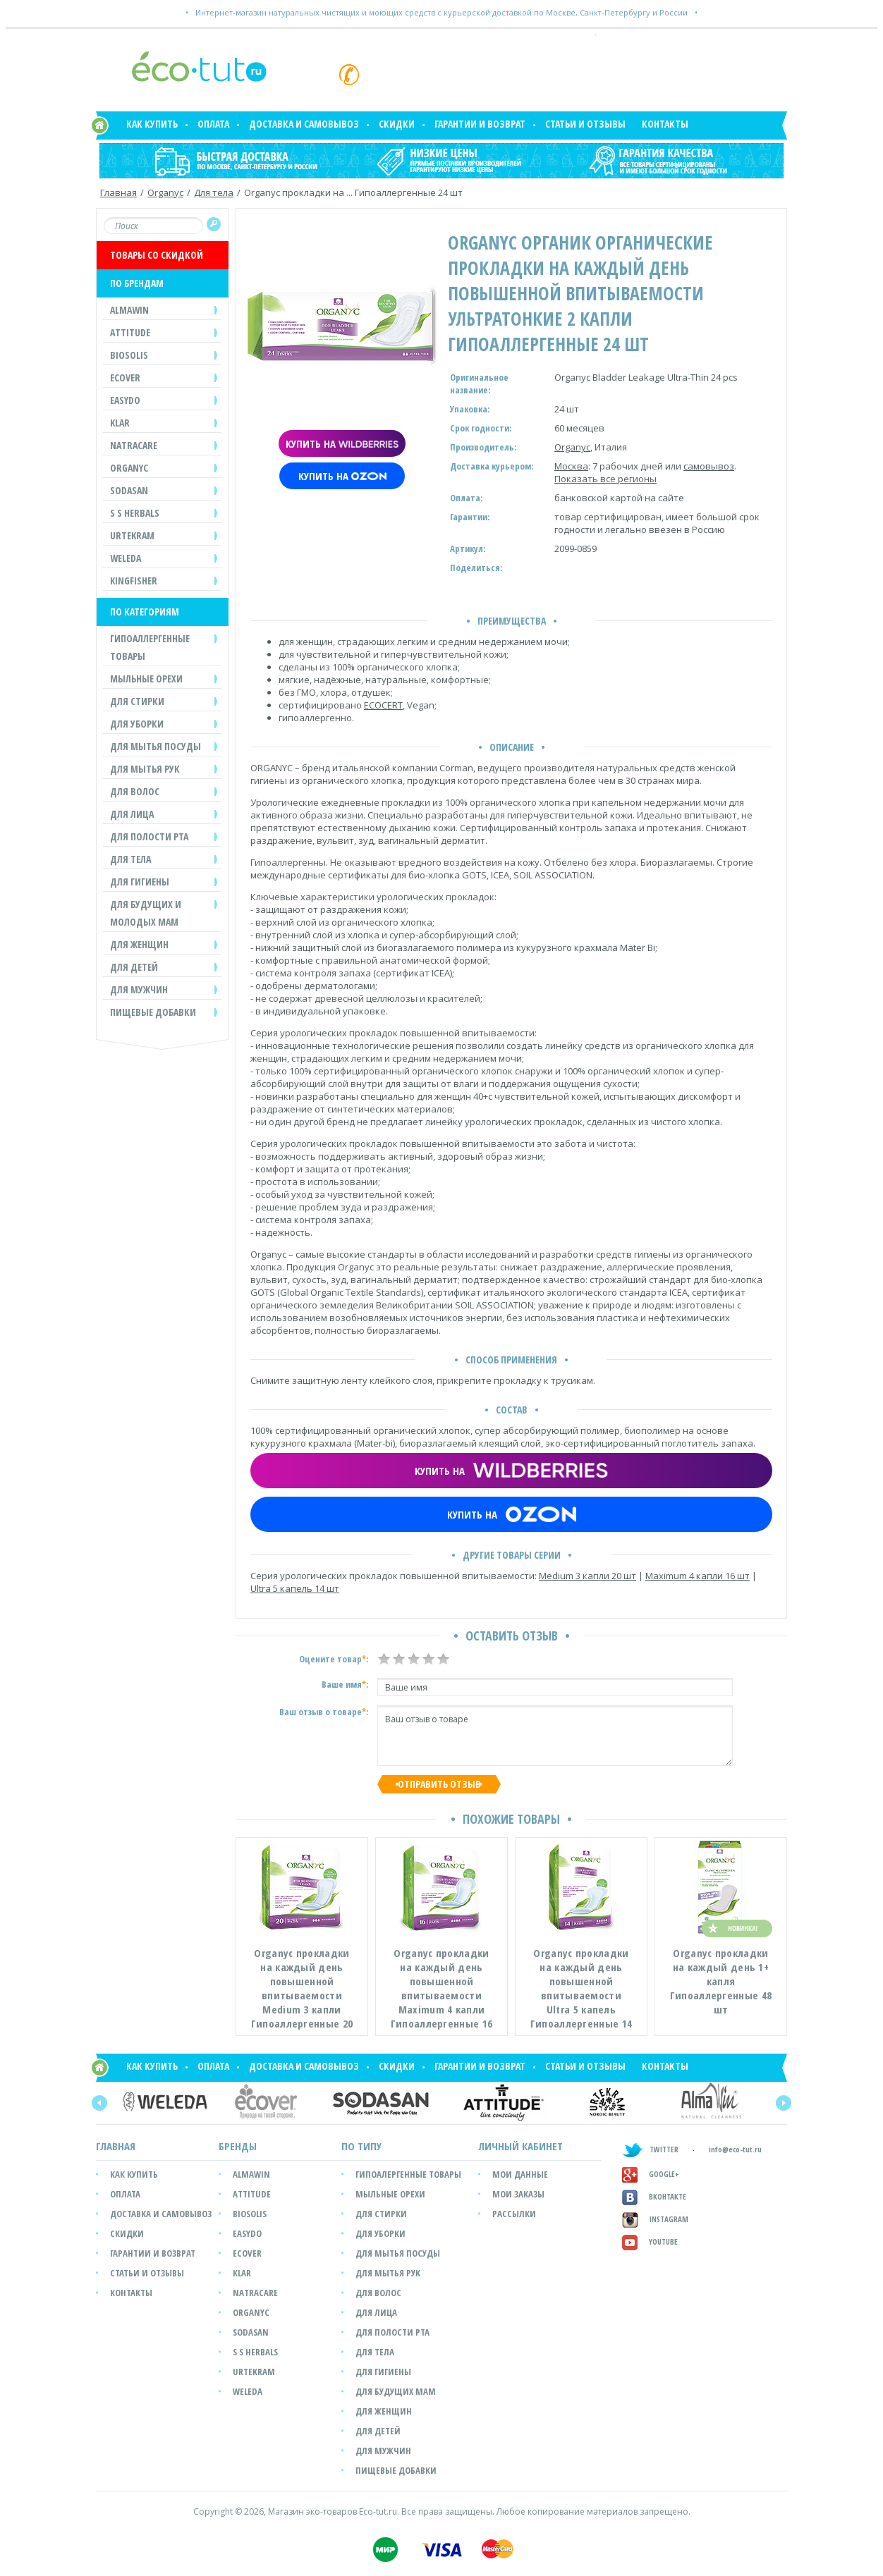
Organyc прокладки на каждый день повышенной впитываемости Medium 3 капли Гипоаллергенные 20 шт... (302, 1989)
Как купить (152, 123)
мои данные (520, 2174)
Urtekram (254, 2371)
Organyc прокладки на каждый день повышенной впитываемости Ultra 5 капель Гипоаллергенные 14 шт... (581, 1989)
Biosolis (250, 2213)
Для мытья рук (387, 2273)
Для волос (378, 2292)
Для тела (213, 192)
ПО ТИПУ (361, 2146)
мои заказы (518, 2194)
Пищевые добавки (153, 1012)
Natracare (255, 2292)
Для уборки (380, 2233)
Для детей (378, 2430)
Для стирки (381, 2213)
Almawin (251, 2174)
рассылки (514, 2213)
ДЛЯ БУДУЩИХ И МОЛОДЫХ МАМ (145, 912)
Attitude (252, 2194)
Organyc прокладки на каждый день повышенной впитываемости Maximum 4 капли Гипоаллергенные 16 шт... (441, 1989)
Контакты (665, 123)
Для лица (376, 2312)
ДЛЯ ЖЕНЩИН (139, 944)
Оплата (213, 123)
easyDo (247, 2233)
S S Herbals (255, 2351)
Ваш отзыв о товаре (555, 1735)
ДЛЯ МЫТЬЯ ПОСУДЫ (155, 746)
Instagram (655, 2219)
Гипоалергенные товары (408, 2174)
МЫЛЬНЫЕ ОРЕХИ (146, 678)
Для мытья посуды (397, 2253)
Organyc (165, 192)
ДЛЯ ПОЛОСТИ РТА (149, 836)
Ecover (247, 2253)
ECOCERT (383, 705)
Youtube (650, 2241)
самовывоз (708, 466)
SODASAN (251, 2332)
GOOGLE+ (650, 2174)
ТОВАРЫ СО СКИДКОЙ (156, 255)
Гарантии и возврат (479, 123)
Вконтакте (654, 2196)
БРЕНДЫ (238, 2146)
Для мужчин (383, 2450)
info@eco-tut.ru (735, 2150)
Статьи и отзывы (585, 123)
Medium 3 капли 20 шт (587, 1575)
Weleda (247, 2391)
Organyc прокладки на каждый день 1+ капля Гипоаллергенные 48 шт (721, 1981)
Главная (118, 192)
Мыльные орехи (390, 2194)
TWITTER (650, 2149)
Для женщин (383, 2411)
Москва (571, 466)
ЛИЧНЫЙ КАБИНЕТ (520, 2146)
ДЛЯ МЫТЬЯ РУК (145, 768)
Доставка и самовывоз (304, 123)
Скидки (397, 123)
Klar (242, 2273)
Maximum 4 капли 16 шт (697, 1575)
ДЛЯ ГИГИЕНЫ (139, 881)
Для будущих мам (395, 2391)
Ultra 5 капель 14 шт (294, 1588)
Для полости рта (392, 2332)
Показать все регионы (605, 478)
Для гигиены (383, 2371)
